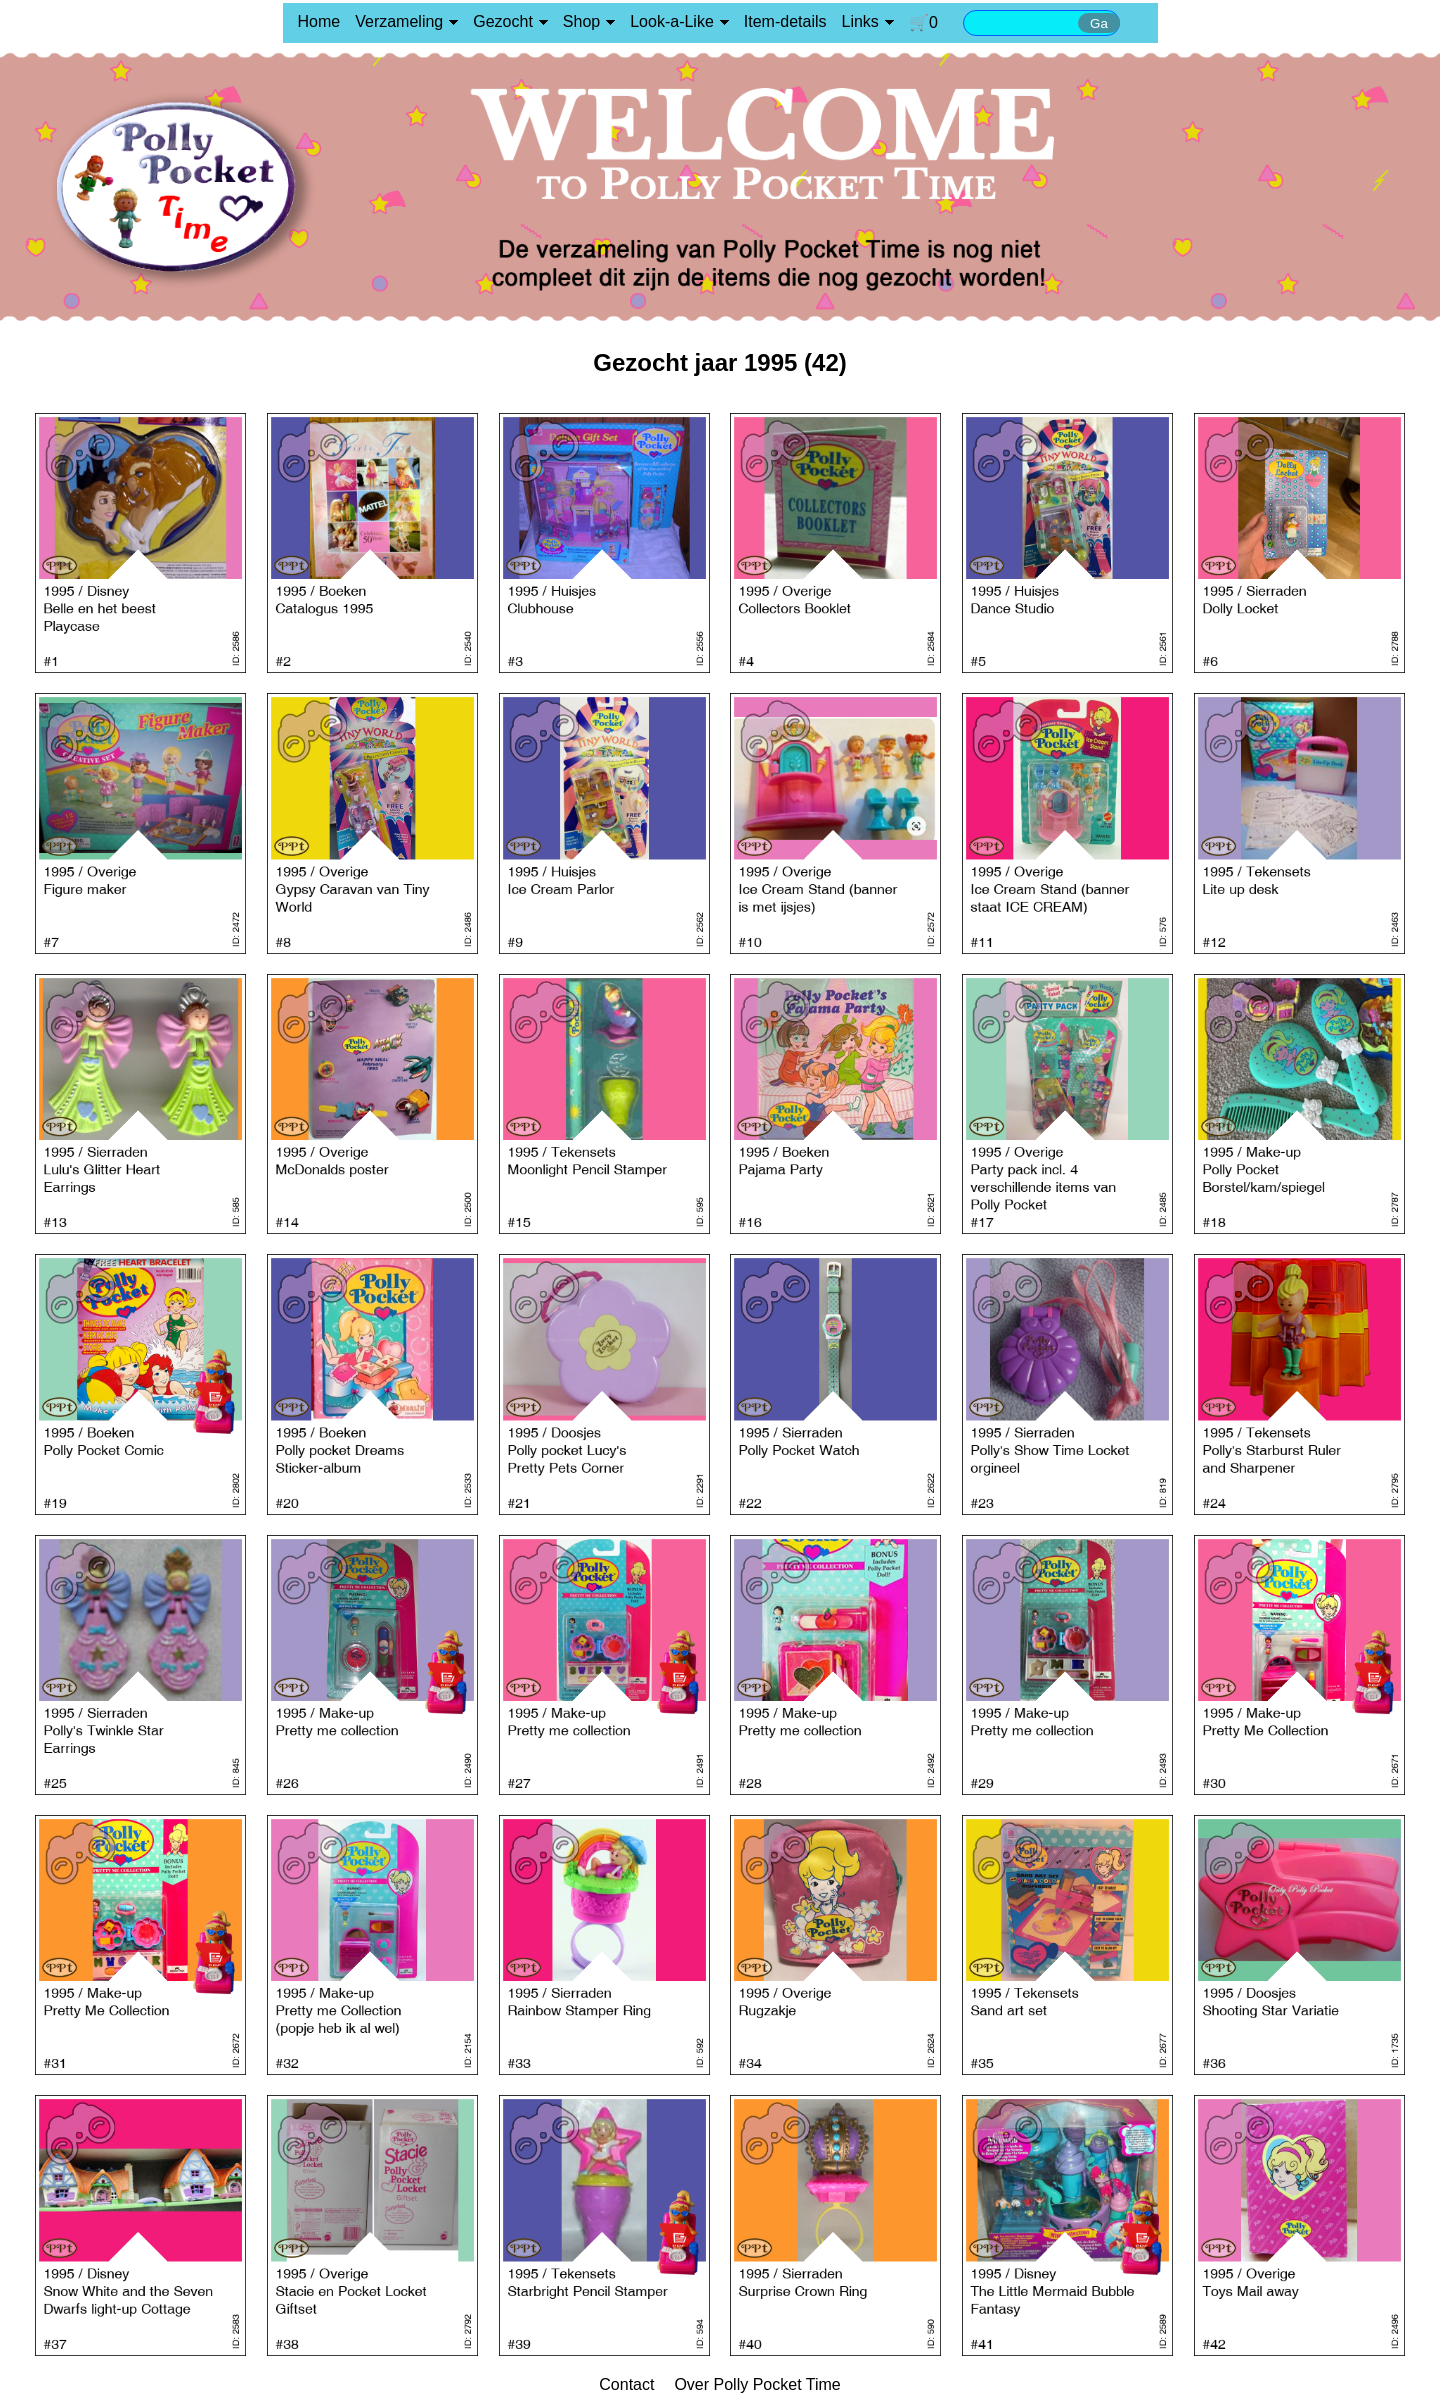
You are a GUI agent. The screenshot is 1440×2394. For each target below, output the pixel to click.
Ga (1099, 23)
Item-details (785, 21)
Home (319, 21)
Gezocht (503, 21)
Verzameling (399, 21)
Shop (581, 21)
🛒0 (923, 22)
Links (860, 21)
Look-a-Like (672, 21)
